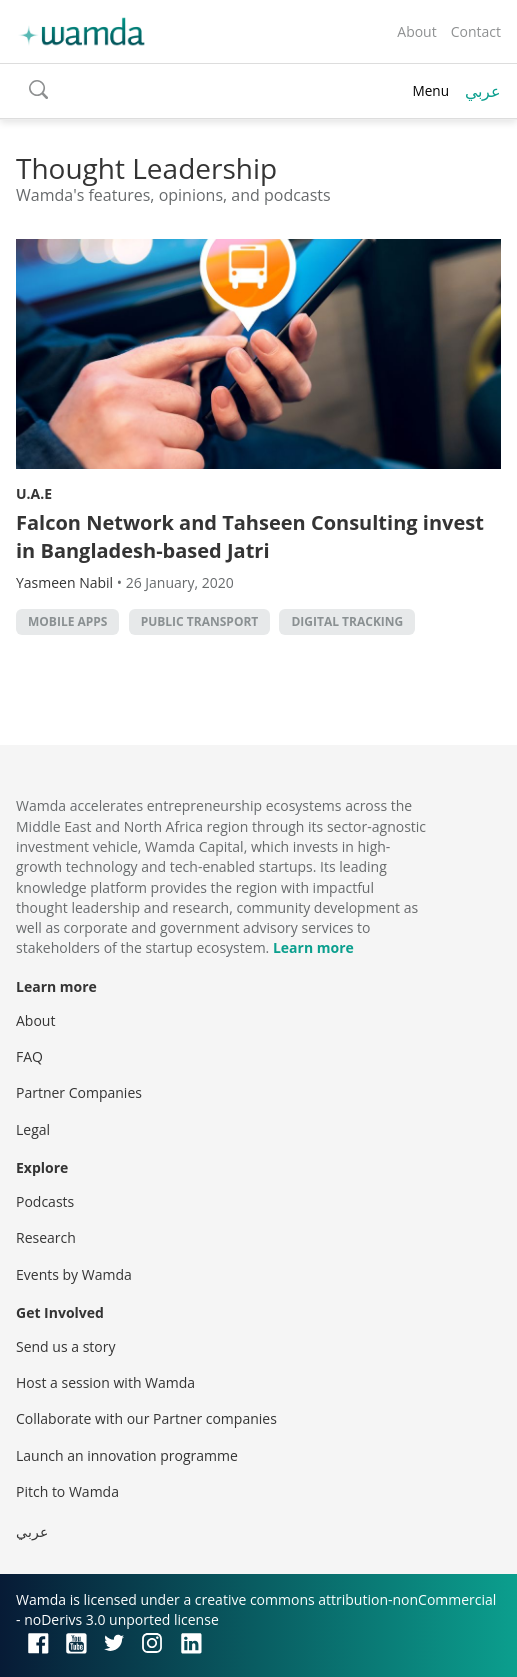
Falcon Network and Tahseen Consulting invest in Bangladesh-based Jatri (250, 536)
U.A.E (34, 493)
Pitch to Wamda (67, 1491)
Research (46, 1237)
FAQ (29, 1056)
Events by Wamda (74, 1274)
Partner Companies (79, 1092)
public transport (200, 621)
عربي (483, 91)
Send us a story (65, 1346)
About (416, 31)
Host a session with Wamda (105, 1382)
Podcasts (45, 1201)
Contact (476, 31)
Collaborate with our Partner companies (146, 1418)
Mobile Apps (67, 621)
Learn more (313, 947)
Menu (430, 90)
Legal (33, 1129)
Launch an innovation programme (127, 1455)
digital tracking (347, 621)
